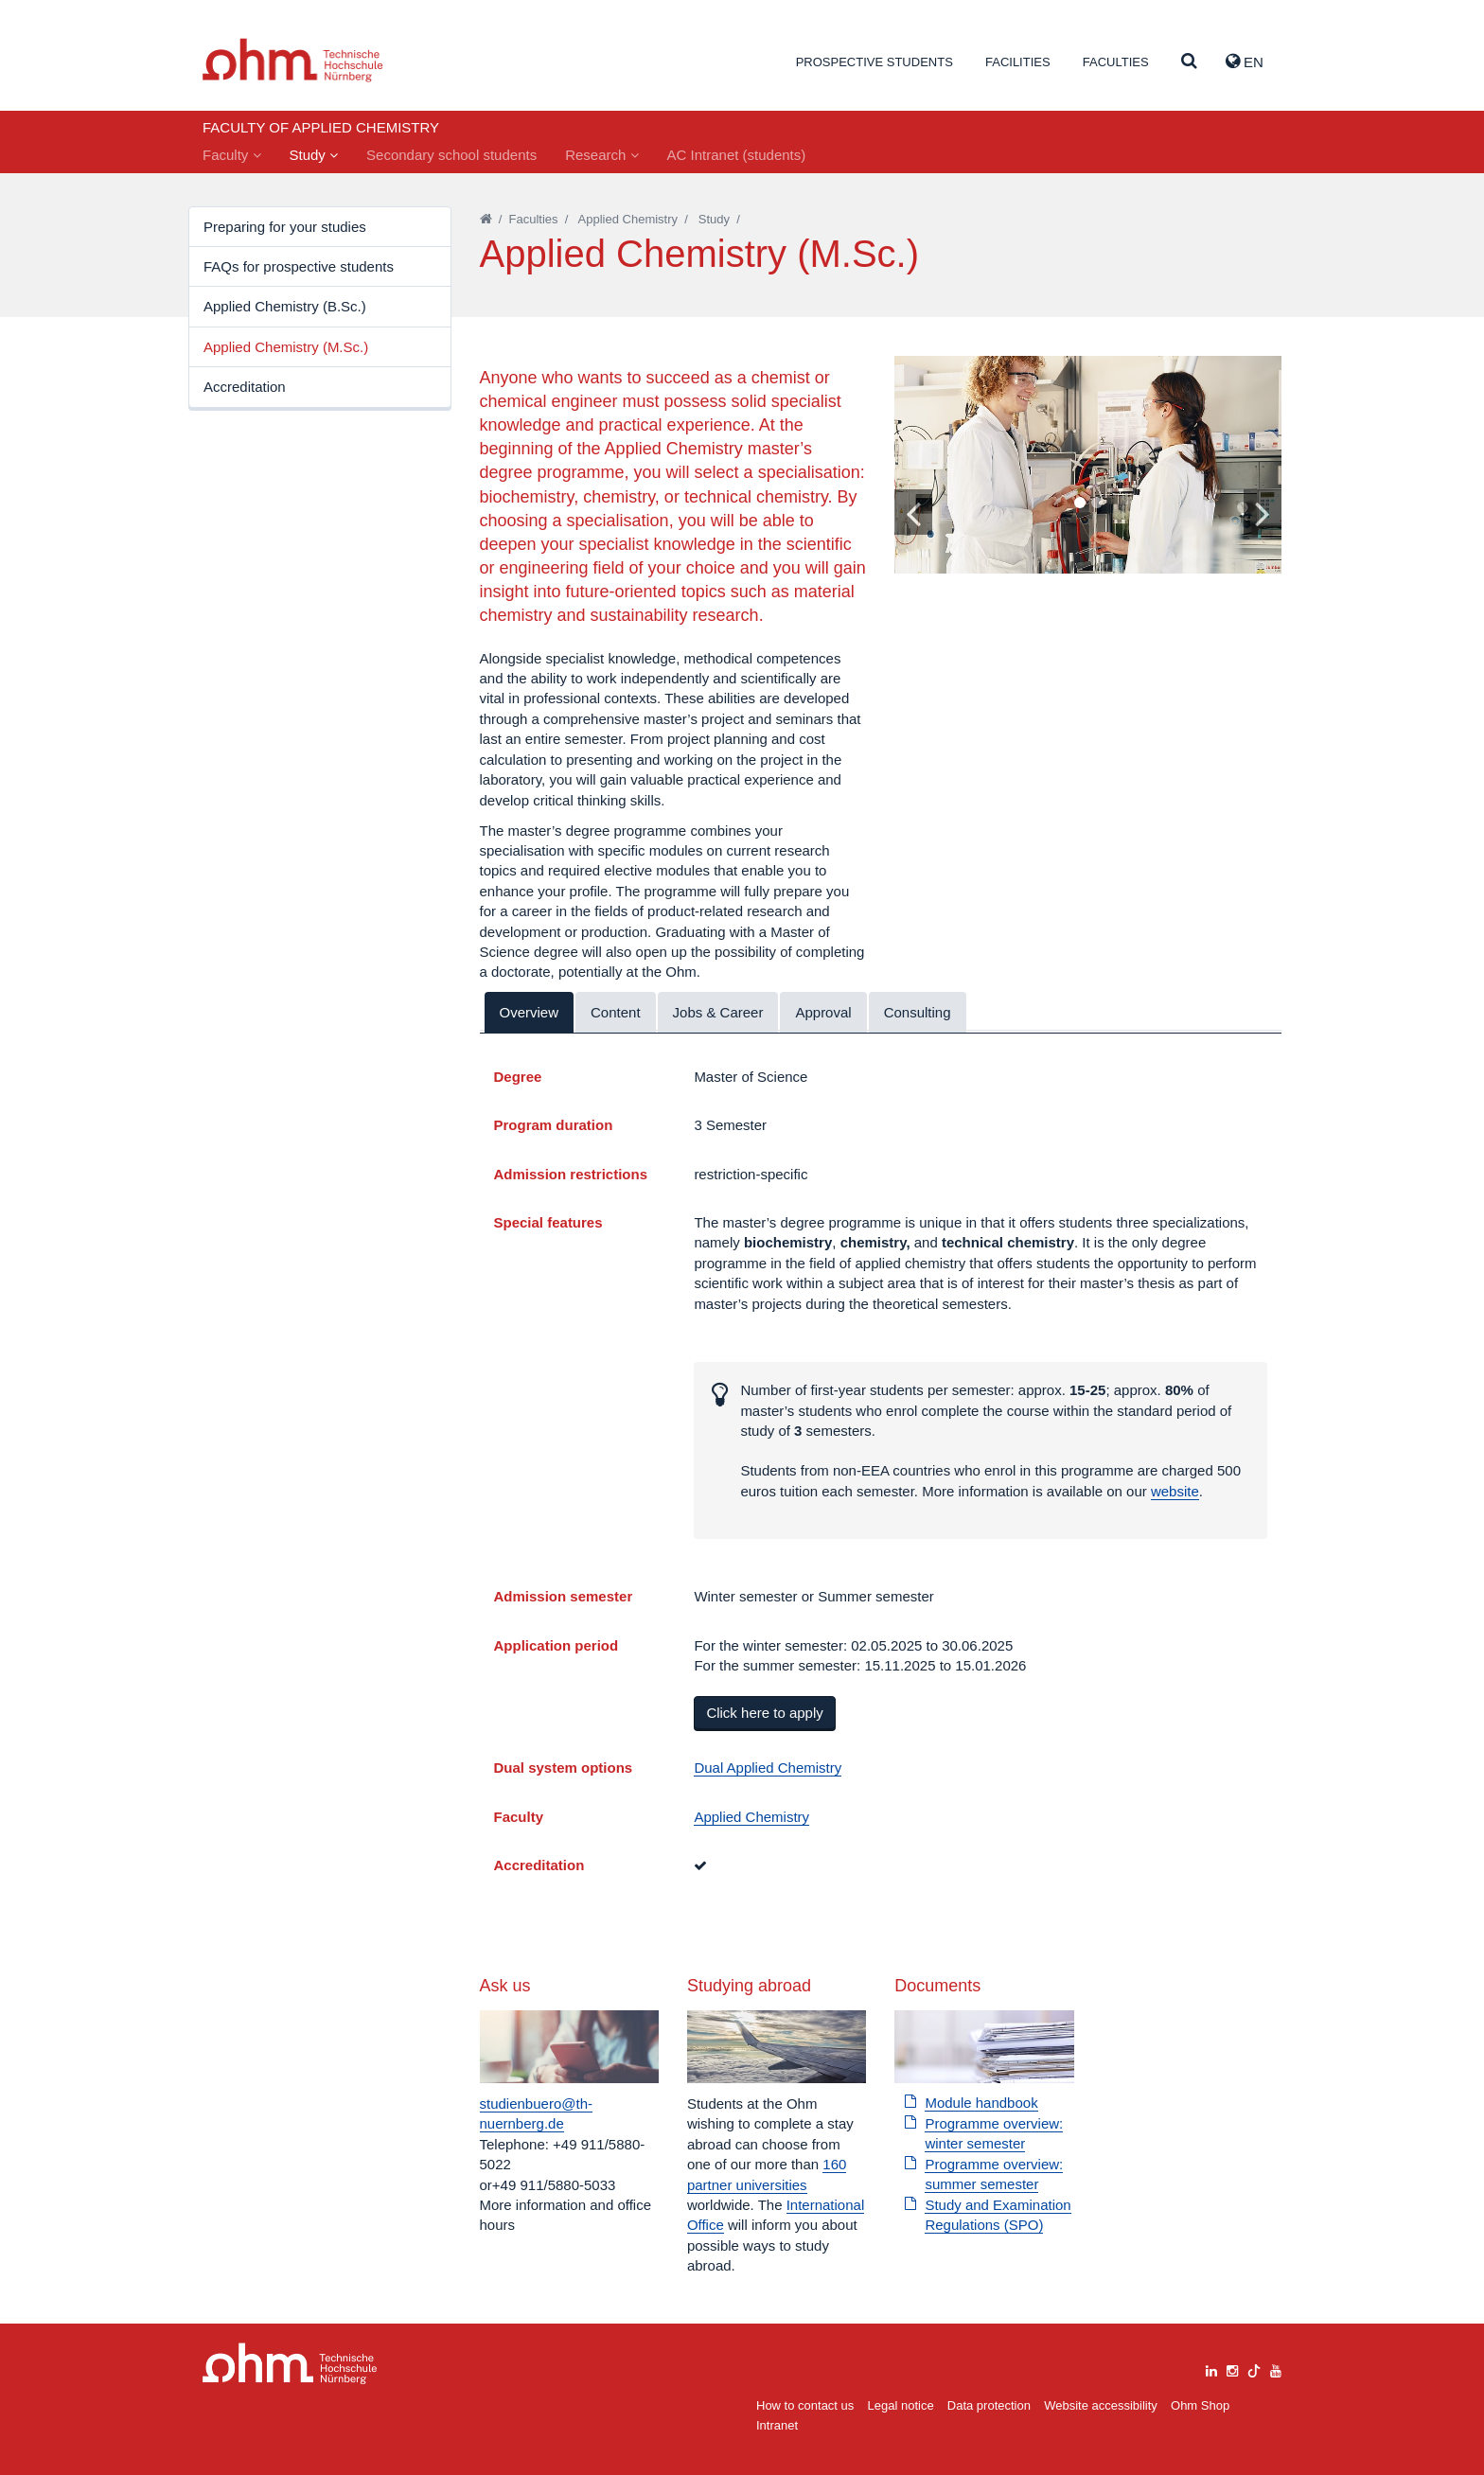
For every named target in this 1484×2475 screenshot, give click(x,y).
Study (314, 155)
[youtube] (1275, 2368)
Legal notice (901, 2405)
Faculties (1116, 62)
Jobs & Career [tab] (718, 1012)
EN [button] (1244, 61)
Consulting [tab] (917, 1012)
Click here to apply (764, 1713)
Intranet (777, 2425)
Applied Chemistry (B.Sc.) (284, 306)
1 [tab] (1079, 503)
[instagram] (1232, 2368)
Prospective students (874, 62)
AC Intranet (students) (736, 155)
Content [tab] (616, 1012)
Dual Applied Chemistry (767, 1767)
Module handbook (981, 2103)
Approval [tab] (823, 1012)
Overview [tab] (529, 1012)
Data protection (989, 2405)
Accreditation (244, 387)
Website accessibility (1100, 2405)
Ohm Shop (1200, 2405)
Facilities (1018, 62)
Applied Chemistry (628, 219)
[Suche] (1189, 62)
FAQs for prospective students (298, 266)
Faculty (232, 155)
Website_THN (293, 60)
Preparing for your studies (284, 227)
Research (601, 155)
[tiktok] (1254, 2368)
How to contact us (805, 2405)
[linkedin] (1211, 2368)
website (1175, 1491)
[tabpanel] (1087, 465)
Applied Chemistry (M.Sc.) (285, 347)
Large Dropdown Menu (290, 2363)
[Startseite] (486, 219)
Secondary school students (451, 155)
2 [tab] (1096, 503)
